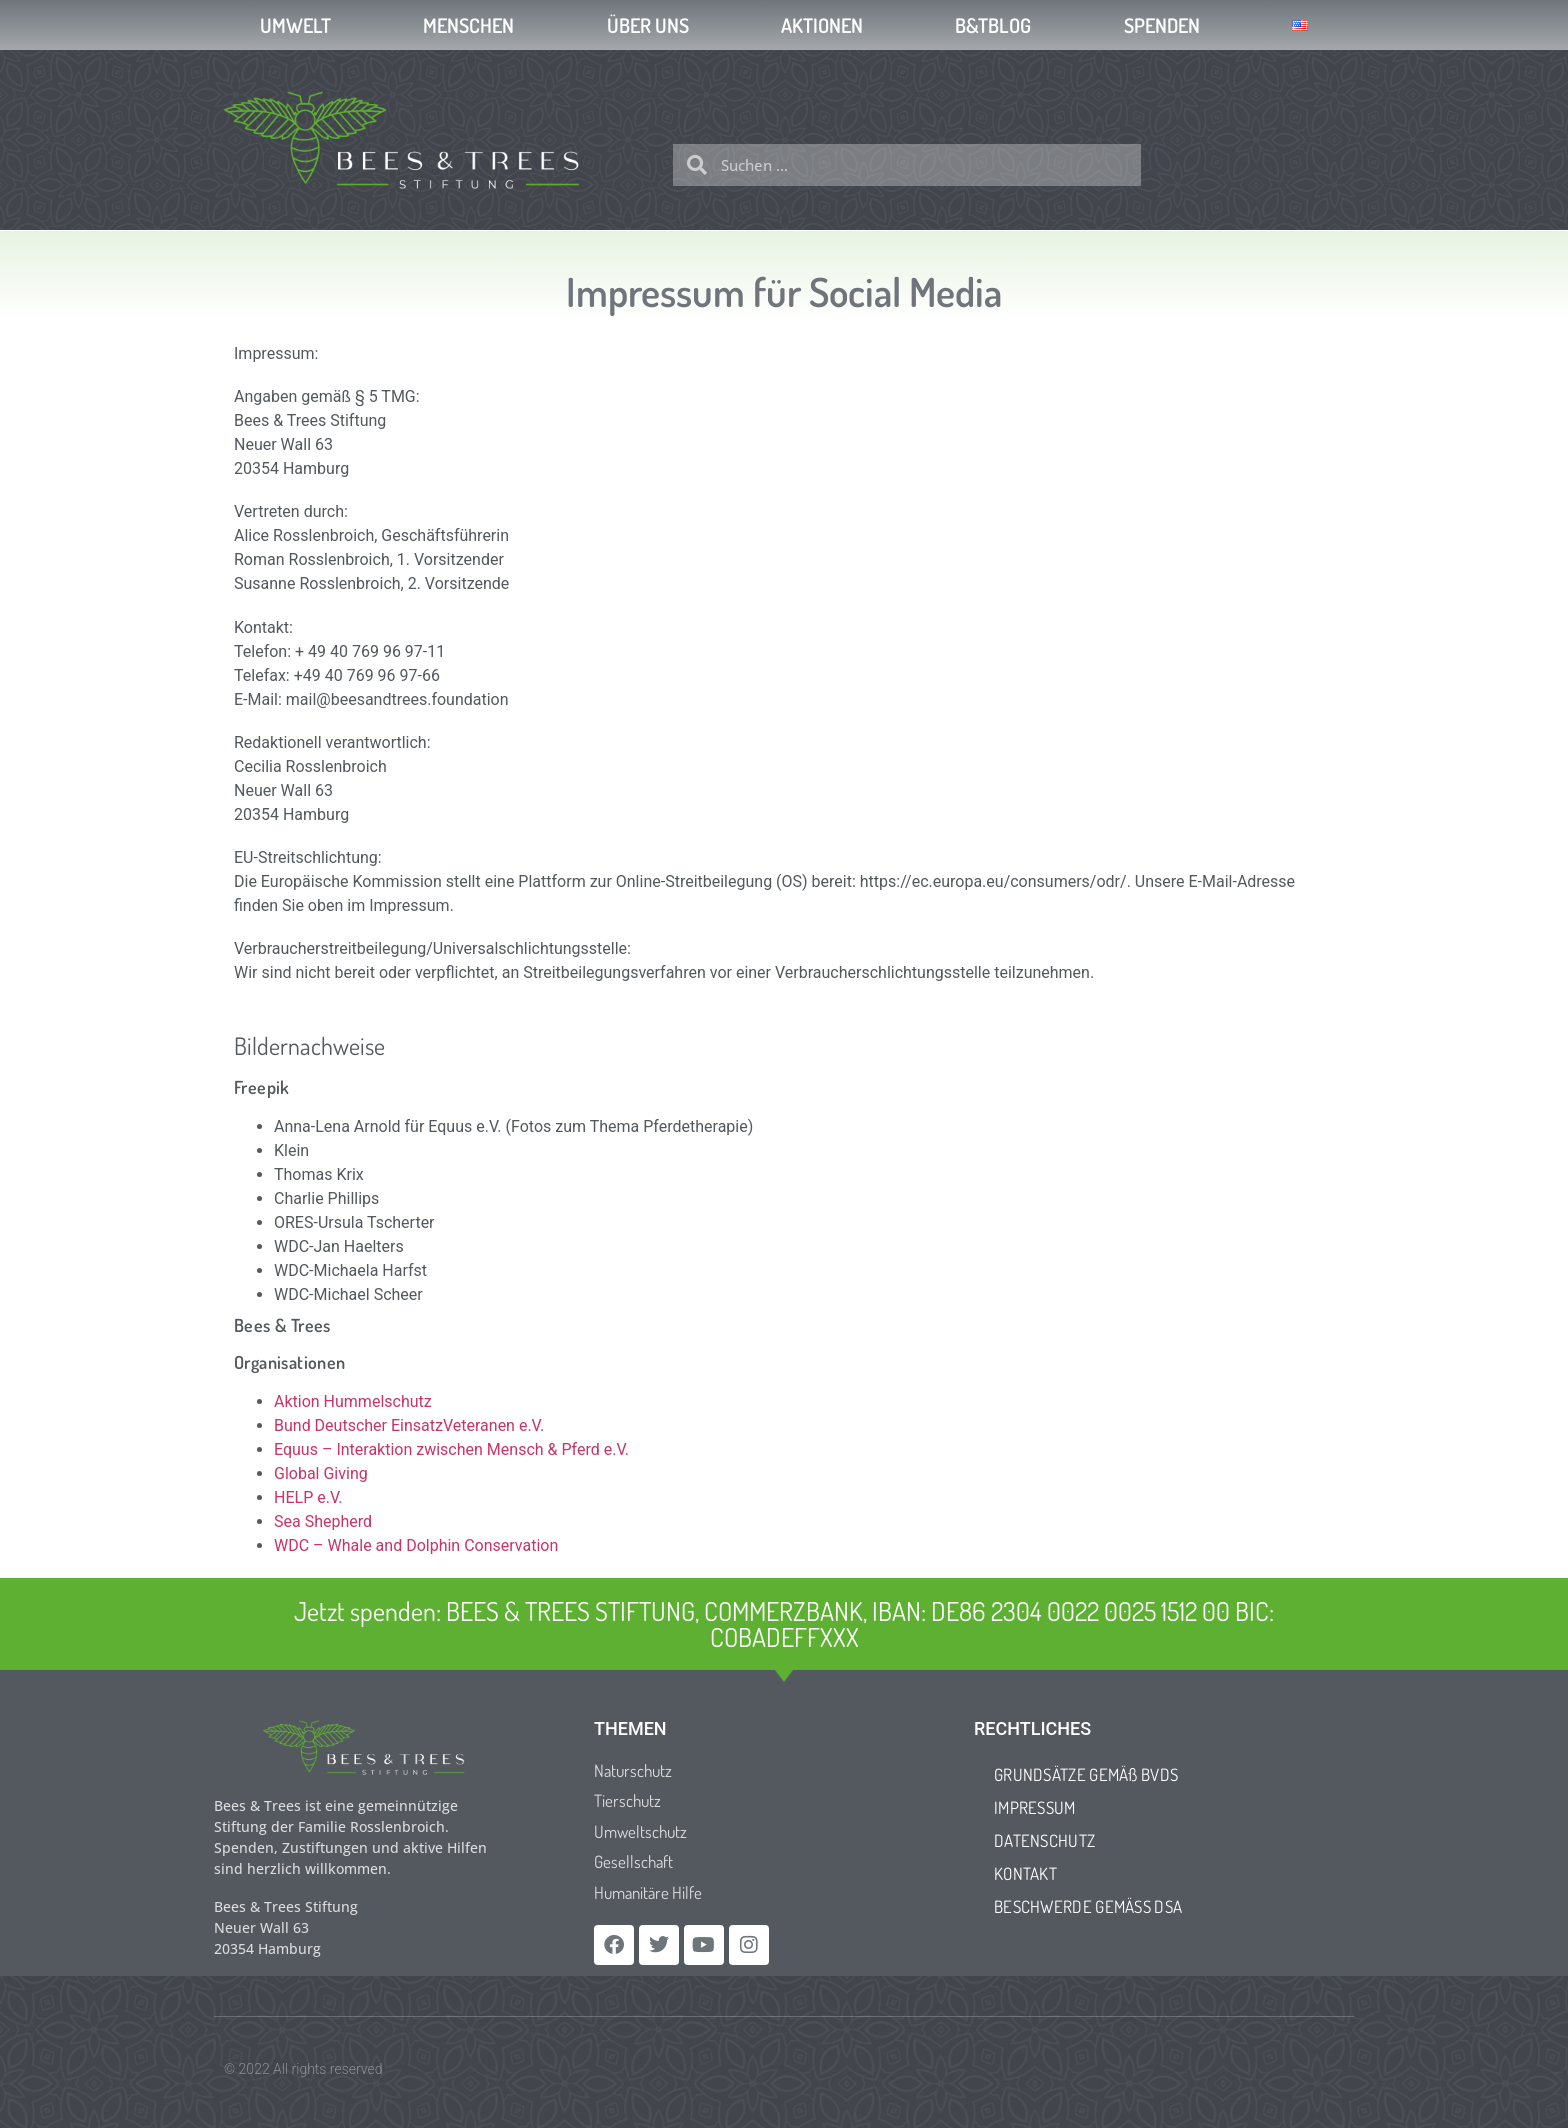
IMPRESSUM (1035, 1807)
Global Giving (321, 1473)
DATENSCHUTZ (1044, 1840)
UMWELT (295, 25)
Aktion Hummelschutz (353, 1401)
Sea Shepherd (323, 1521)
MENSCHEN (468, 25)
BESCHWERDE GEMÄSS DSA (1088, 1906)
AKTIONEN (822, 25)
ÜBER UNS (648, 25)
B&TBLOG (993, 25)
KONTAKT (1025, 1873)
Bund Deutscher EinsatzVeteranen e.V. (409, 1425)
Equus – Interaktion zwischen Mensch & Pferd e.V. (451, 1449)
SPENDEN (1162, 25)
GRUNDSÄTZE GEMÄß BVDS (1086, 1774)
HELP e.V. (308, 1497)
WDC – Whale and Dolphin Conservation (416, 1545)
